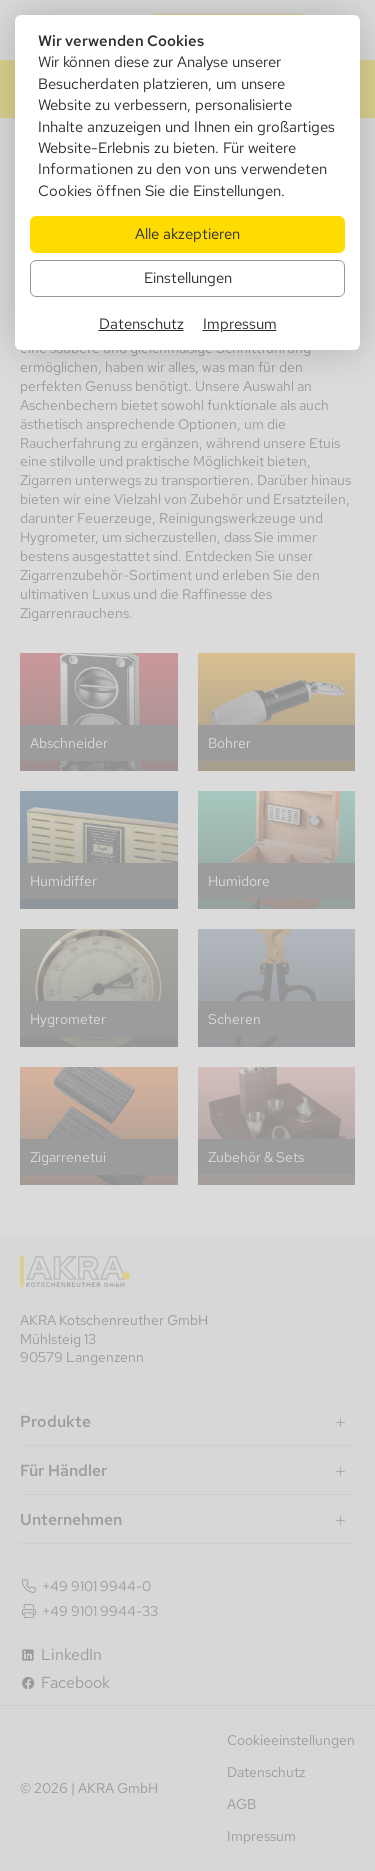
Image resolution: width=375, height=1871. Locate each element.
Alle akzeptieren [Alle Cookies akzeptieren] (187, 233)
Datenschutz (141, 323)
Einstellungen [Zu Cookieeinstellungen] (188, 277)
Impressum (240, 323)
